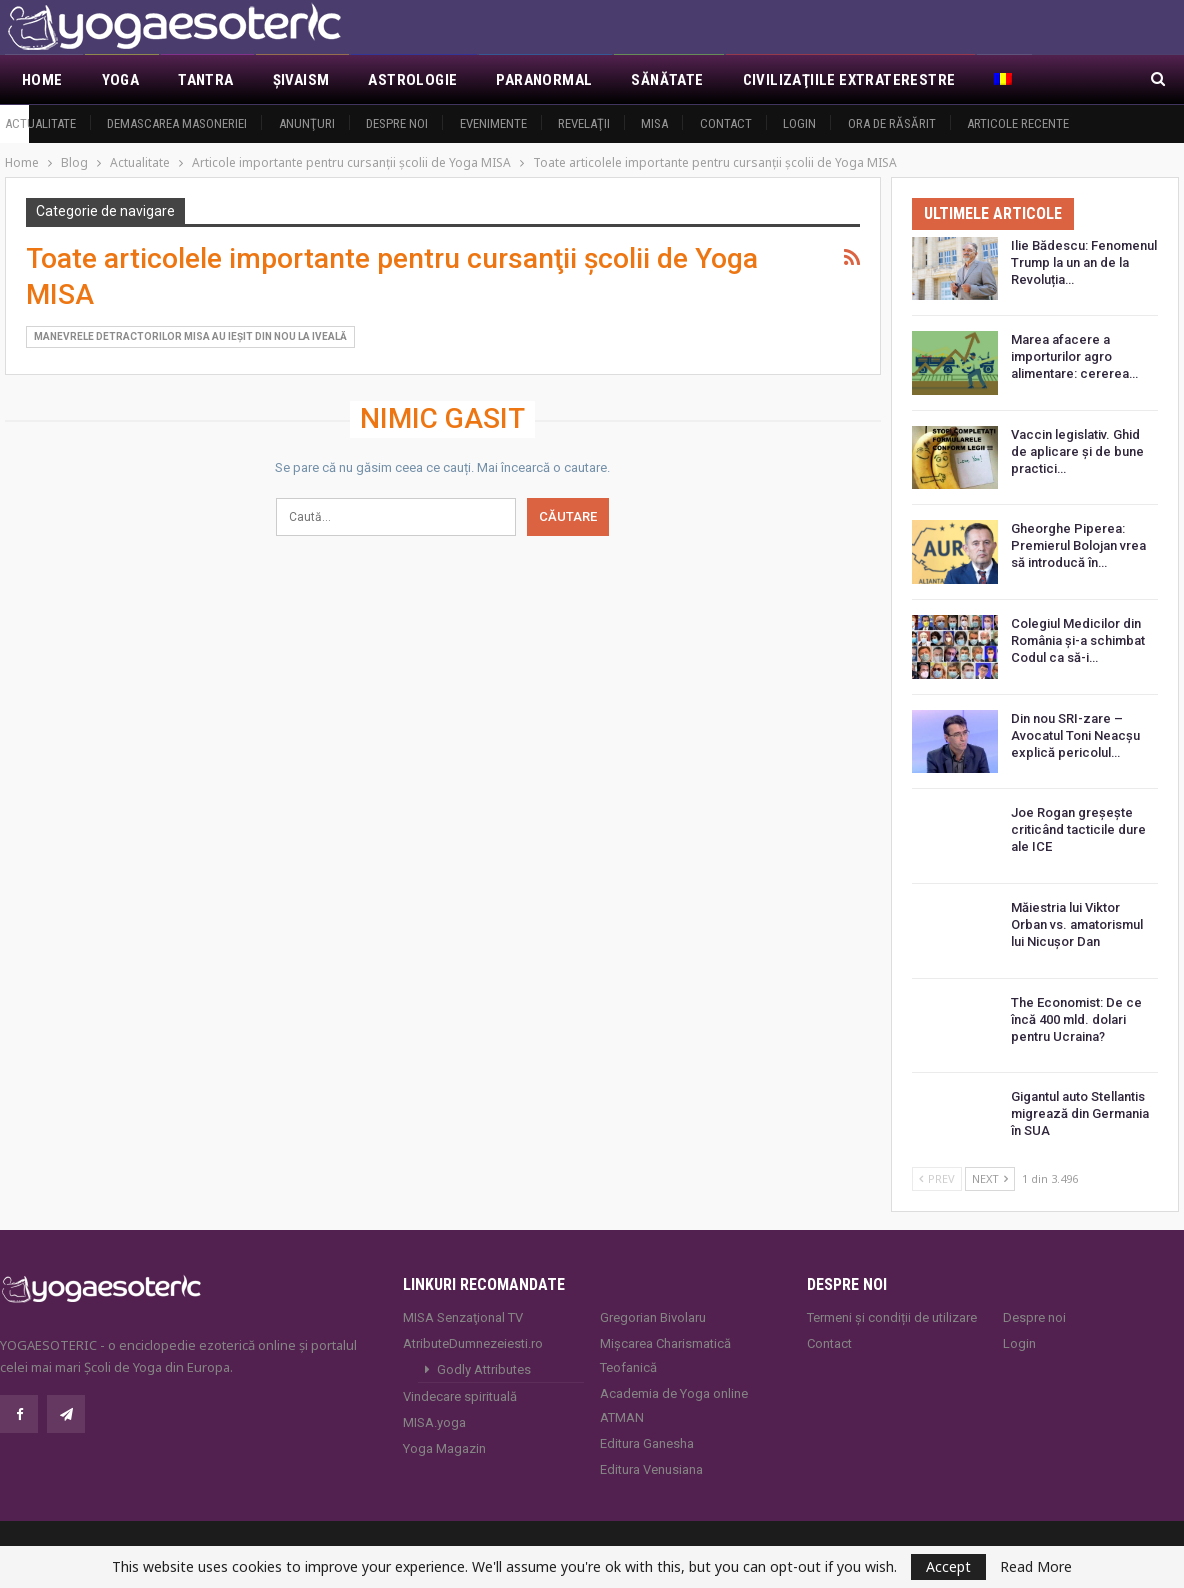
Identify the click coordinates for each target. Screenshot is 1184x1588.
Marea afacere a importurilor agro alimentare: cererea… (1074, 356)
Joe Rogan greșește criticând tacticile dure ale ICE (1078, 829)
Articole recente (1018, 123)
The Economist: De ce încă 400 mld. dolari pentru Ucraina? (1076, 1019)
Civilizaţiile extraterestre (849, 80)
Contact (726, 123)
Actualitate (40, 123)
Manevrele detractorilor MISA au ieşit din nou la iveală (190, 336)
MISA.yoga (434, 1422)
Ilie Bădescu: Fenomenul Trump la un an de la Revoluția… (1084, 262)
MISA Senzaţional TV (463, 1317)
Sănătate (667, 80)
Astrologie (412, 80)
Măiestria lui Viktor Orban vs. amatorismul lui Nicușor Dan (1077, 924)
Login (799, 123)
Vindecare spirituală (460, 1396)
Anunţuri (307, 123)
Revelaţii (584, 123)
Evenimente (493, 123)
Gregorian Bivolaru (653, 1317)
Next (990, 1178)
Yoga (121, 80)
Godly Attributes (484, 1369)
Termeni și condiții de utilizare (892, 1317)
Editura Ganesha (647, 1443)
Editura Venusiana (651, 1469)
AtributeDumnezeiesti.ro (473, 1343)
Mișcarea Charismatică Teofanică (665, 1355)
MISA (654, 123)
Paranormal (544, 80)
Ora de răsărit (892, 123)
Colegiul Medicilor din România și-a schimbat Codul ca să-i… (1078, 640)
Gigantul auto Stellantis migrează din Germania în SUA (1080, 1113)
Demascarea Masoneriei (177, 123)
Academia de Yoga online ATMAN (674, 1405)
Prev (937, 1178)
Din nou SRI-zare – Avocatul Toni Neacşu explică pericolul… (1075, 735)
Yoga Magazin (444, 1448)
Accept (948, 1566)
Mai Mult (1027, 80)
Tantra (205, 80)
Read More (1036, 1567)
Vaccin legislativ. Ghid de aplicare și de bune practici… (1077, 451)
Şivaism (301, 80)
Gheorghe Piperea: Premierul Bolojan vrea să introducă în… (1078, 545)
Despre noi (397, 123)
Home (42, 80)
